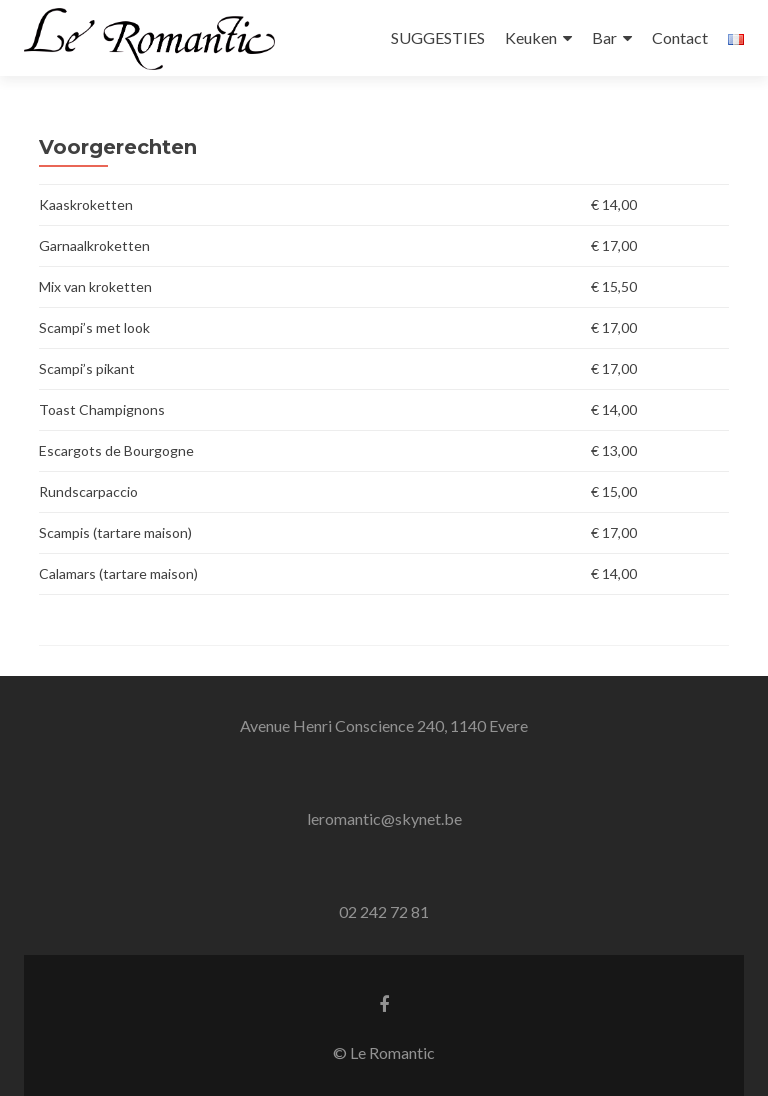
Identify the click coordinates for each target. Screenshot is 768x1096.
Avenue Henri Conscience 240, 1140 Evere (384, 725)
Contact (680, 37)
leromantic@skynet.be (384, 818)
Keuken (531, 37)
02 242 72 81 (384, 911)
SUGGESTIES (438, 37)
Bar (604, 37)
